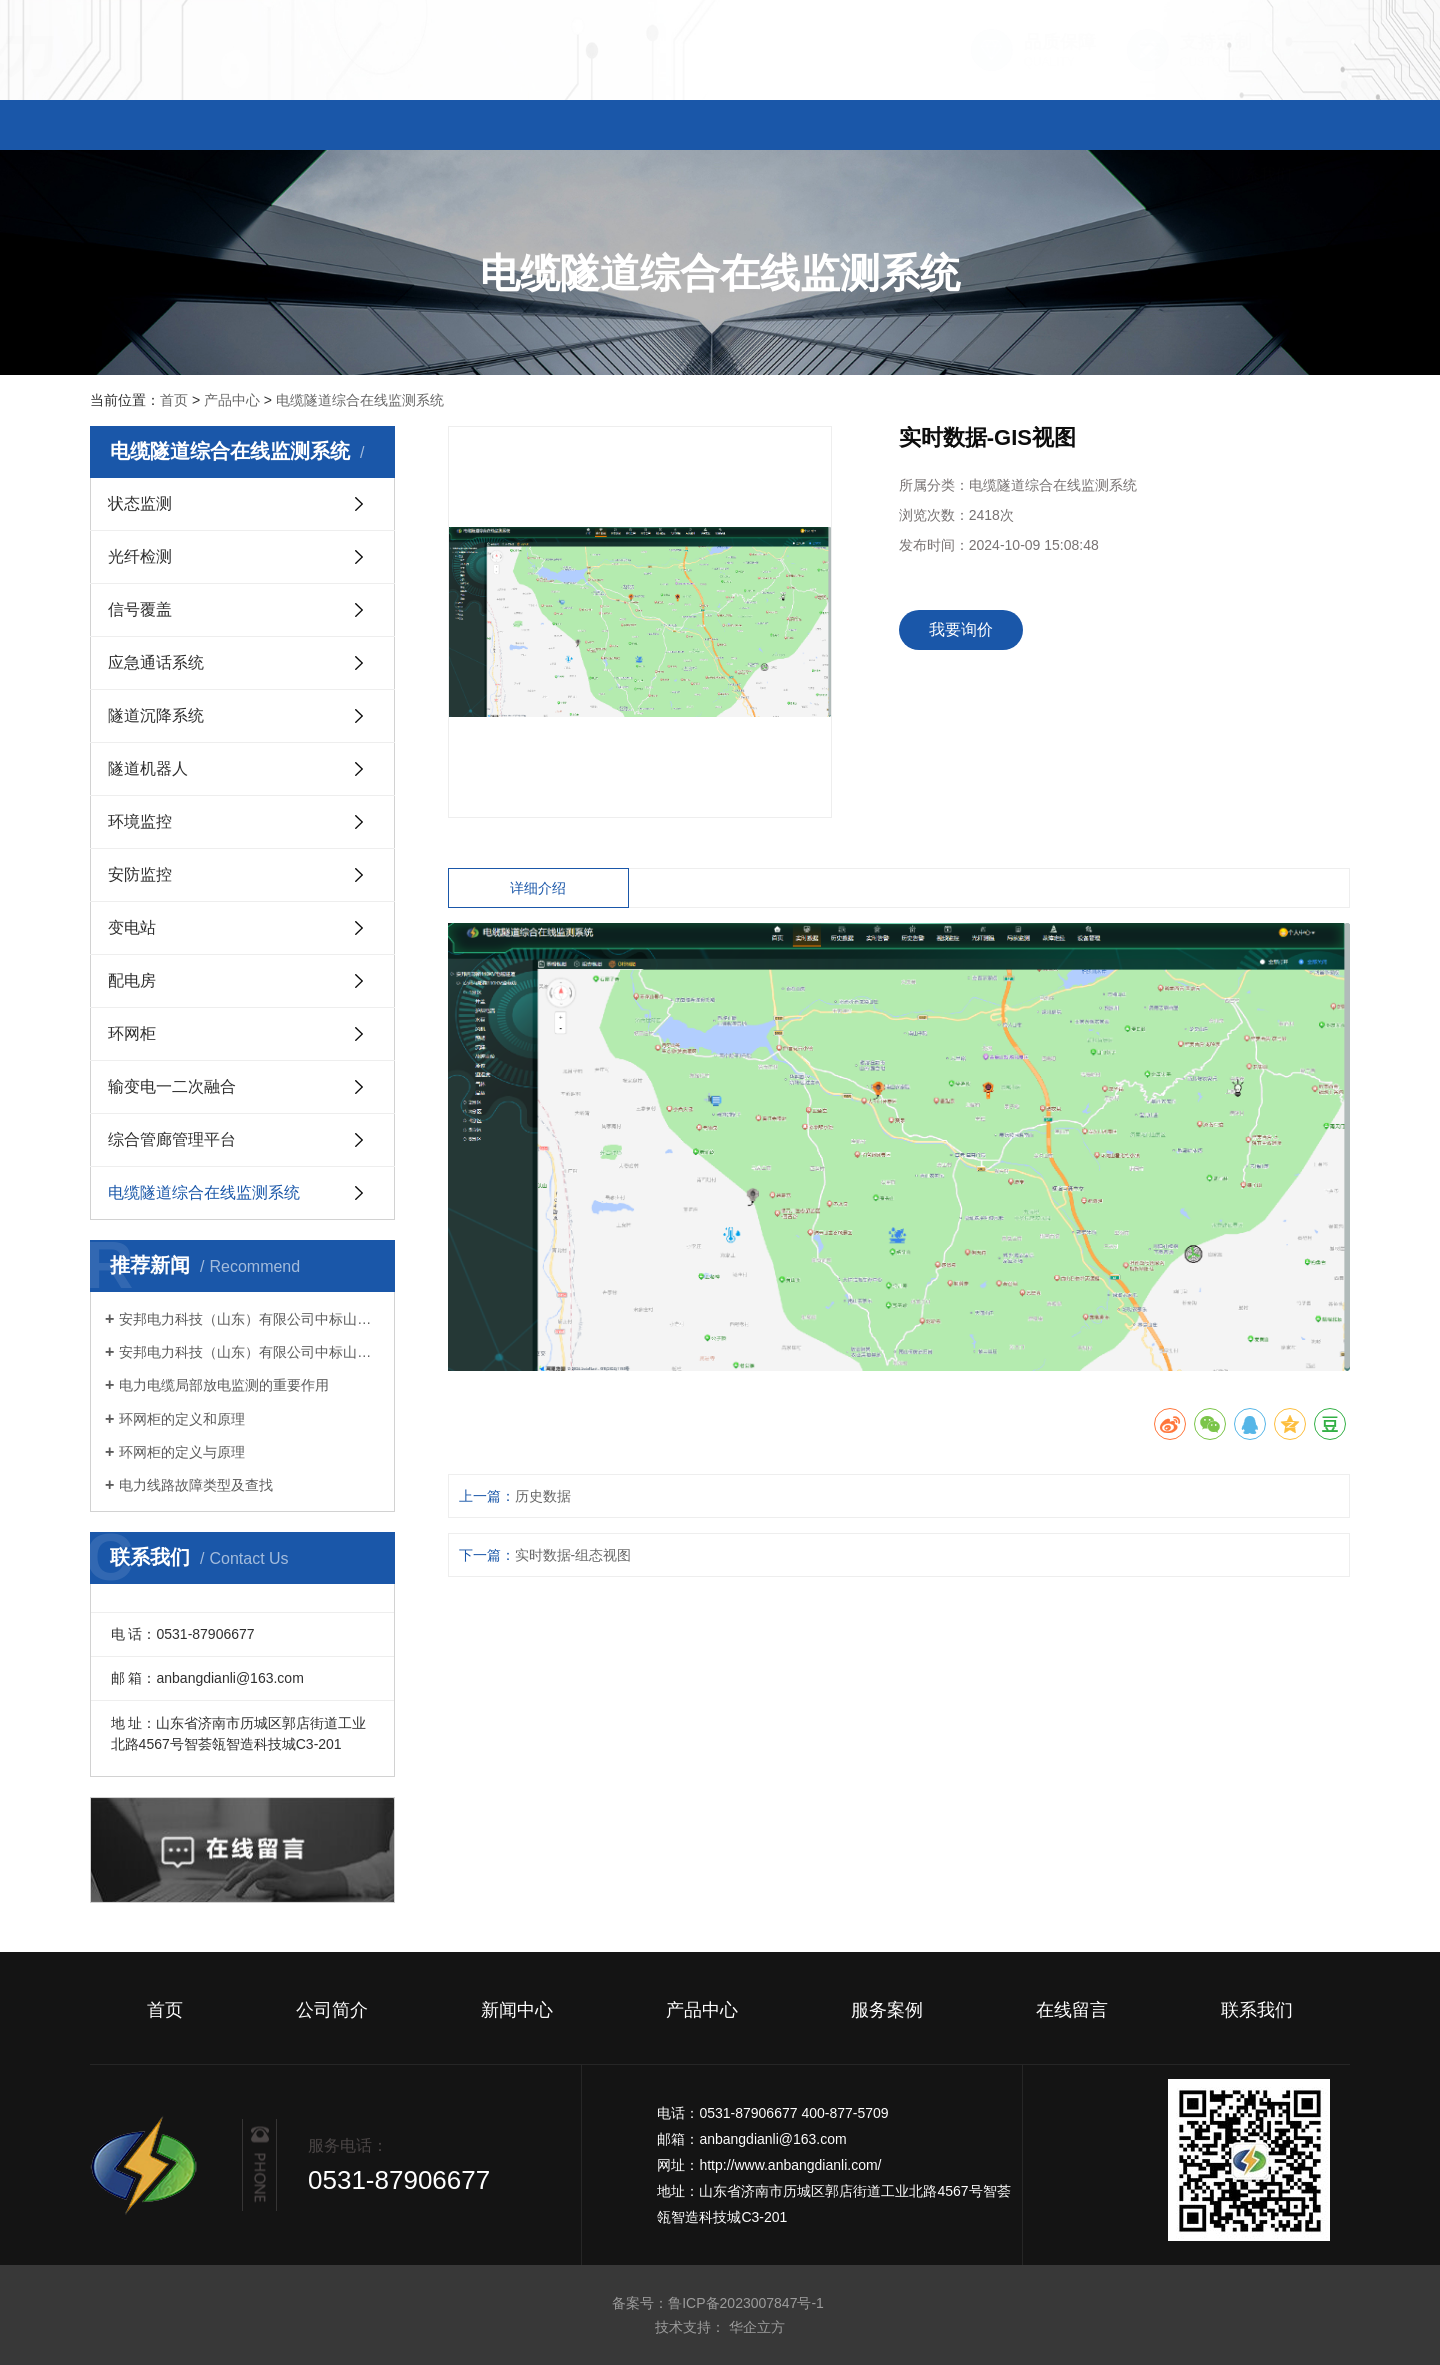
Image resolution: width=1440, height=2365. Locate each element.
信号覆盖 (140, 609)
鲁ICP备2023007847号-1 (748, 2303)
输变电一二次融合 (172, 1086)
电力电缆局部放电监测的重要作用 (224, 1385)
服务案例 (900, 125)
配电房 (132, 980)
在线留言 (1080, 125)
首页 (180, 125)
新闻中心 (540, 125)
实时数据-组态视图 (573, 1555)
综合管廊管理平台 (172, 1139)
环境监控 (140, 821)
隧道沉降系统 (156, 715)
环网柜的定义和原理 (182, 1419)
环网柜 (132, 1033)
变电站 (132, 927)
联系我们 (1260, 125)
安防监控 (140, 874)
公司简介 (360, 125)
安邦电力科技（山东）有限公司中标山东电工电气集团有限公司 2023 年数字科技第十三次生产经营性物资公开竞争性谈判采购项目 (249, 1319)
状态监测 (140, 503)
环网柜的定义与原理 (182, 1452)
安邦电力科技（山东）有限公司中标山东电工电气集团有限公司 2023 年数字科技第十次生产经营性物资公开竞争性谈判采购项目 (249, 1352)
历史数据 (543, 1496)
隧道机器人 (148, 768)
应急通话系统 (156, 662)
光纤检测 (140, 556)
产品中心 (720, 125)
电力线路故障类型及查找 (196, 1485)
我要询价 (961, 629)
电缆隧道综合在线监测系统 (360, 400)
